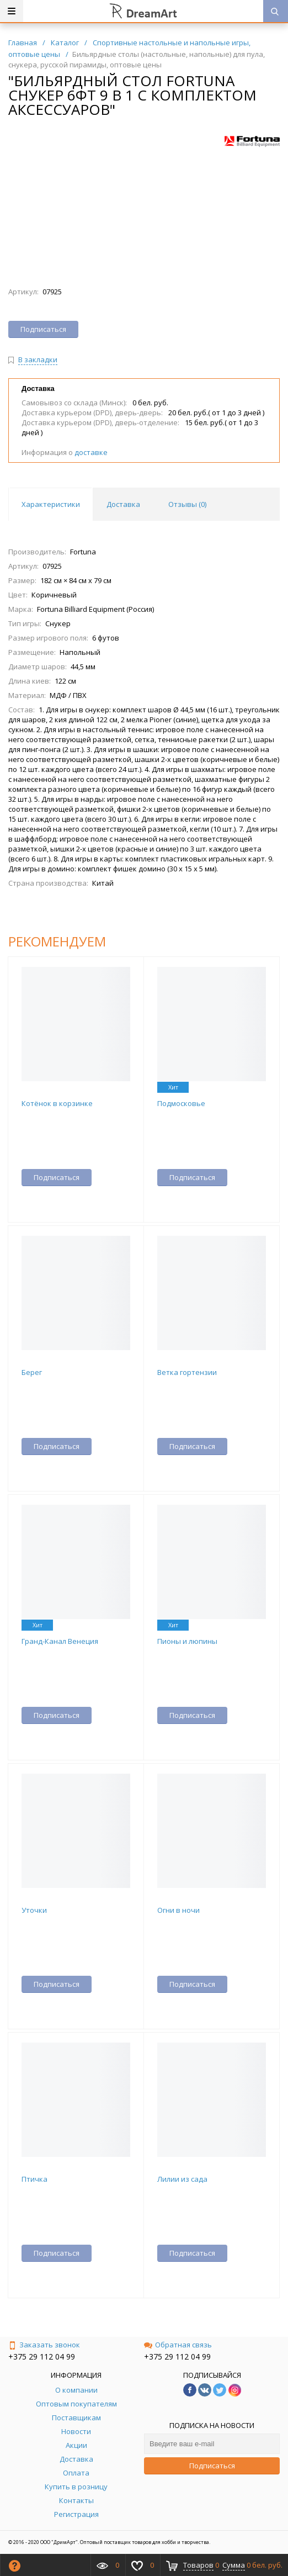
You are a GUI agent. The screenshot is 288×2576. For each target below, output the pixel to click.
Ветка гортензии (187, 1372)
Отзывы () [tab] (187, 504)
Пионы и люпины (187, 1641)
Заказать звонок (44, 2345)
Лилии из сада (182, 2179)
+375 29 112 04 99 (41, 2356)
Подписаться (212, 2466)
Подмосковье (181, 1103)
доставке (91, 452)
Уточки (34, 1910)
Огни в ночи (178, 1910)
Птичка (34, 2179)
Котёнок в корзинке (57, 1103)
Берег (32, 1372)
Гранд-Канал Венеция (60, 1641)
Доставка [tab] (123, 504)
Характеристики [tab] (51, 504)
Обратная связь (178, 2345)
